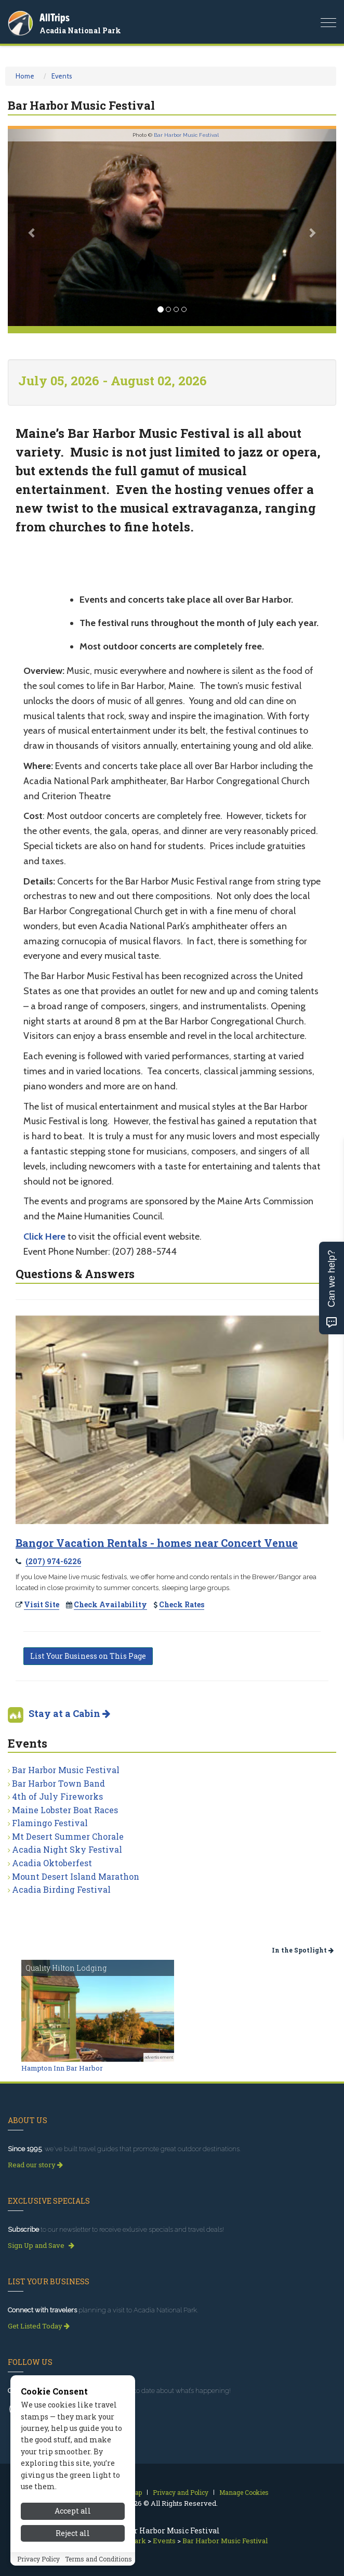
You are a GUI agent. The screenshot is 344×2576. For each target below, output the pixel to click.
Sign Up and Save (41, 2245)
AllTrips (54, 17)
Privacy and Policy (180, 2492)
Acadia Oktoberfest (52, 1862)
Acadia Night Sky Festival (67, 1849)
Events (61, 76)
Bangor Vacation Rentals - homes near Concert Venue (157, 1543)
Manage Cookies (244, 2492)
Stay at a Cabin (69, 1713)
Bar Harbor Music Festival (186, 135)
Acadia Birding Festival (61, 1889)
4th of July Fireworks (57, 1796)
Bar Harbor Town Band (58, 1783)
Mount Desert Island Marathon (75, 1876)
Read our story (35, 2164)
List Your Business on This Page (88, 1656)
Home (25, 76)
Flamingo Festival (50, 1822)
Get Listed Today (39, 2326)
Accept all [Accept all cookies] (73, 2564)
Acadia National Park (80, 30)
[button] (32, 227)
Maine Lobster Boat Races (65, 1809)
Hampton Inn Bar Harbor (62, 2068)
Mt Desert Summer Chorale (68, 1836)
